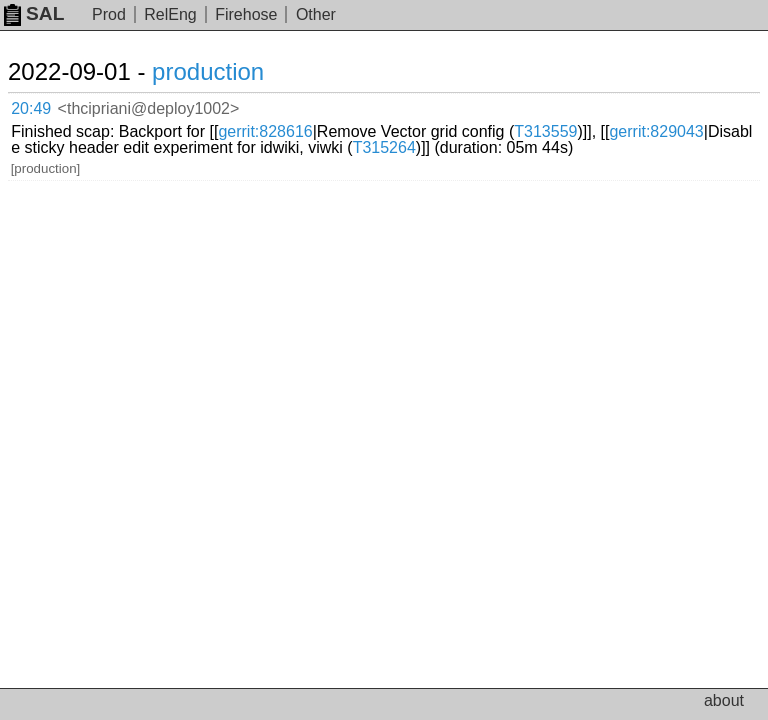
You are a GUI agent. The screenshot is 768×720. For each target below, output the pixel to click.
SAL (34, 13)
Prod (109, 14)
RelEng (170, 14)
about (724, 700)
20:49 (31, 108)
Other (316, 14)
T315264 (384, 147)
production (208, 71)
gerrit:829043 (656, 131)
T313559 (545, 131)
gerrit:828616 (265, 131)
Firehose (246, 14)
